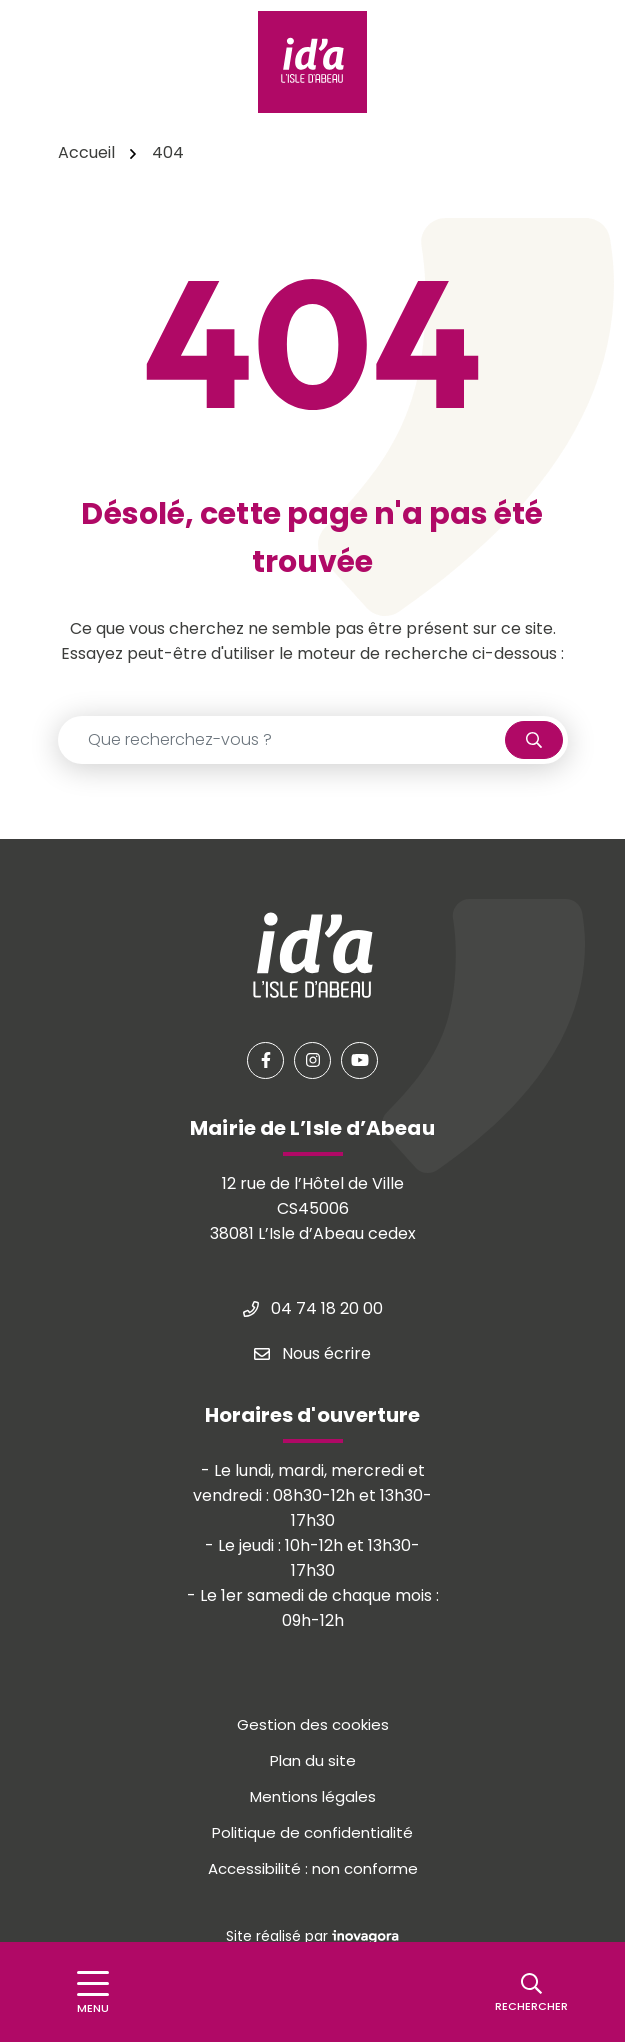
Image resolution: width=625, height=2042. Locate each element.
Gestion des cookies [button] (313, 1724)
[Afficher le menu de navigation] (93, 1992)
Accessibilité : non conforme (313, 1868)
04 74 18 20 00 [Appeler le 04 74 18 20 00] (313, 1308)
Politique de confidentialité (312, 1832)
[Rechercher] (531, 1992)
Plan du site (313, 1760)
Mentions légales (313, 1796)
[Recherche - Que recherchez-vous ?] (282, 740)
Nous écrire (312, 1353)
